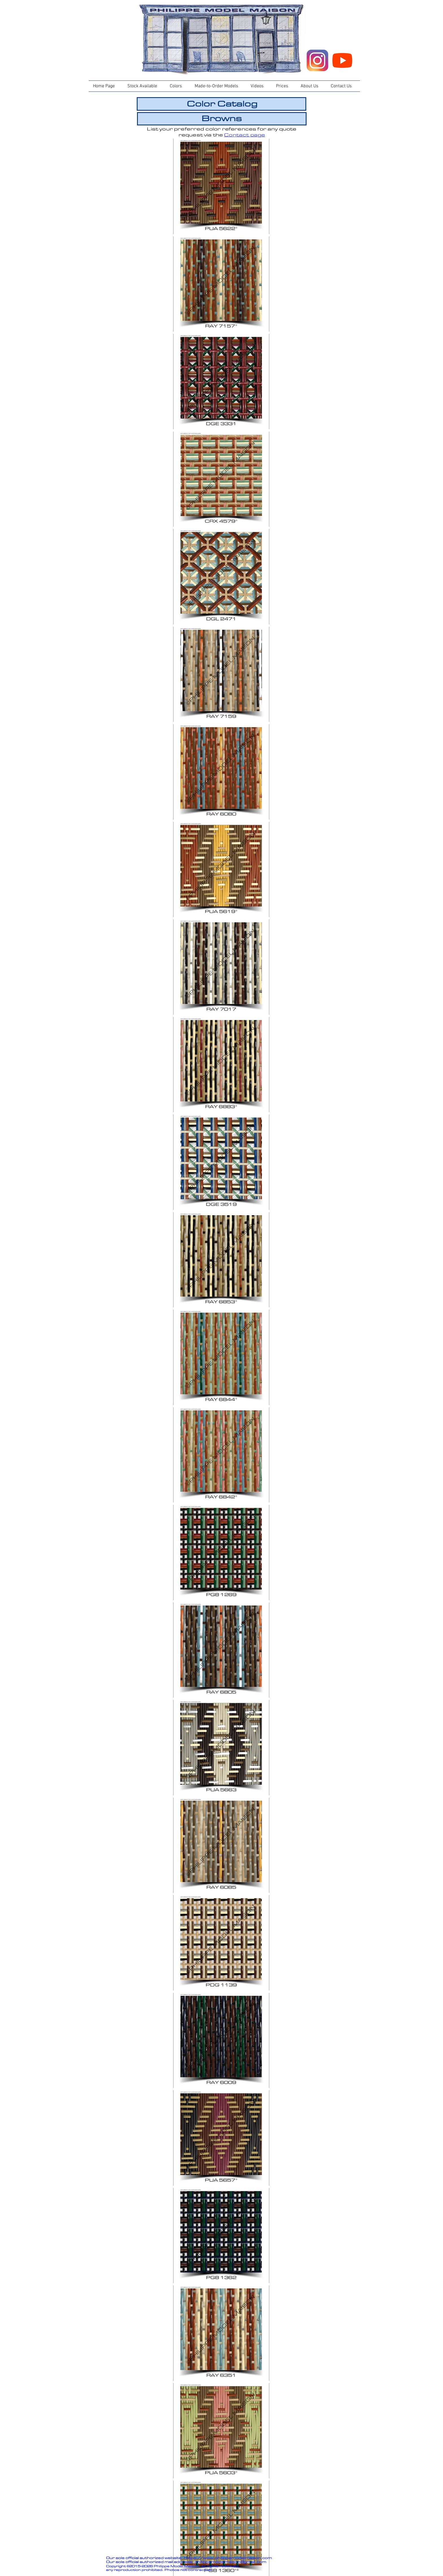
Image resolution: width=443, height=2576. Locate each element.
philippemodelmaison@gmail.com (230, 2562)
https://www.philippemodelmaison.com (228, 2558)
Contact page (244, 135)
